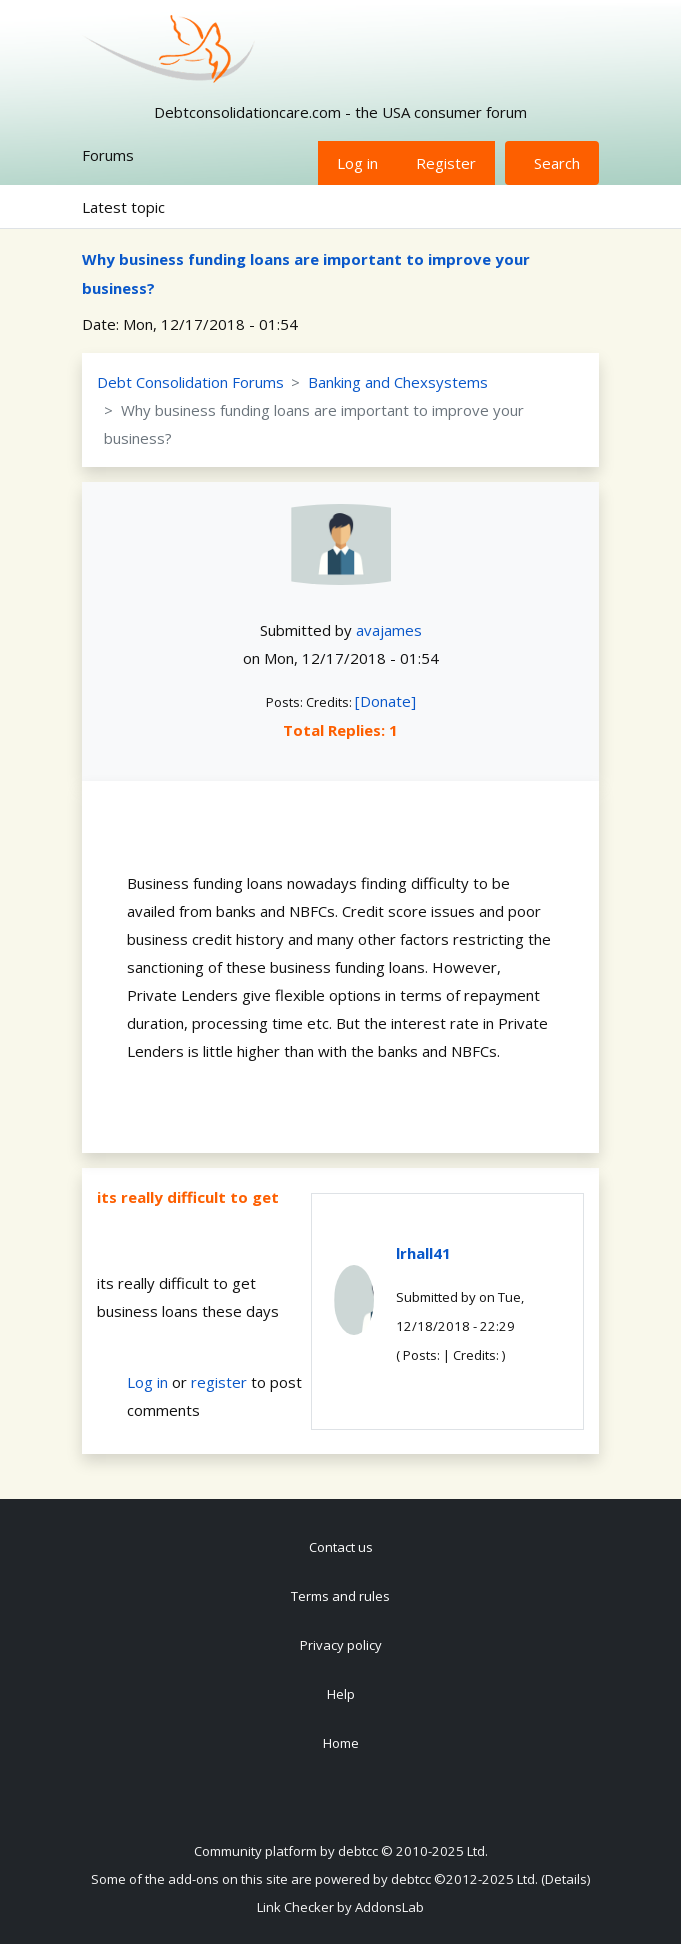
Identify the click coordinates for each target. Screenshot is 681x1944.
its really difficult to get (188, 1197)
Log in (357, 163)
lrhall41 (423, 1253)
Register (446, 163)
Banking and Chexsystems (398, 382)
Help (341, 1694)
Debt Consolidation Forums (190, 382)
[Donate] (385, 701)
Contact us (341, 1547)
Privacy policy (341, 1645)
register (219, 1382)
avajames (389, 630)
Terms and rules (340, 1596)
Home (341, 1743)
